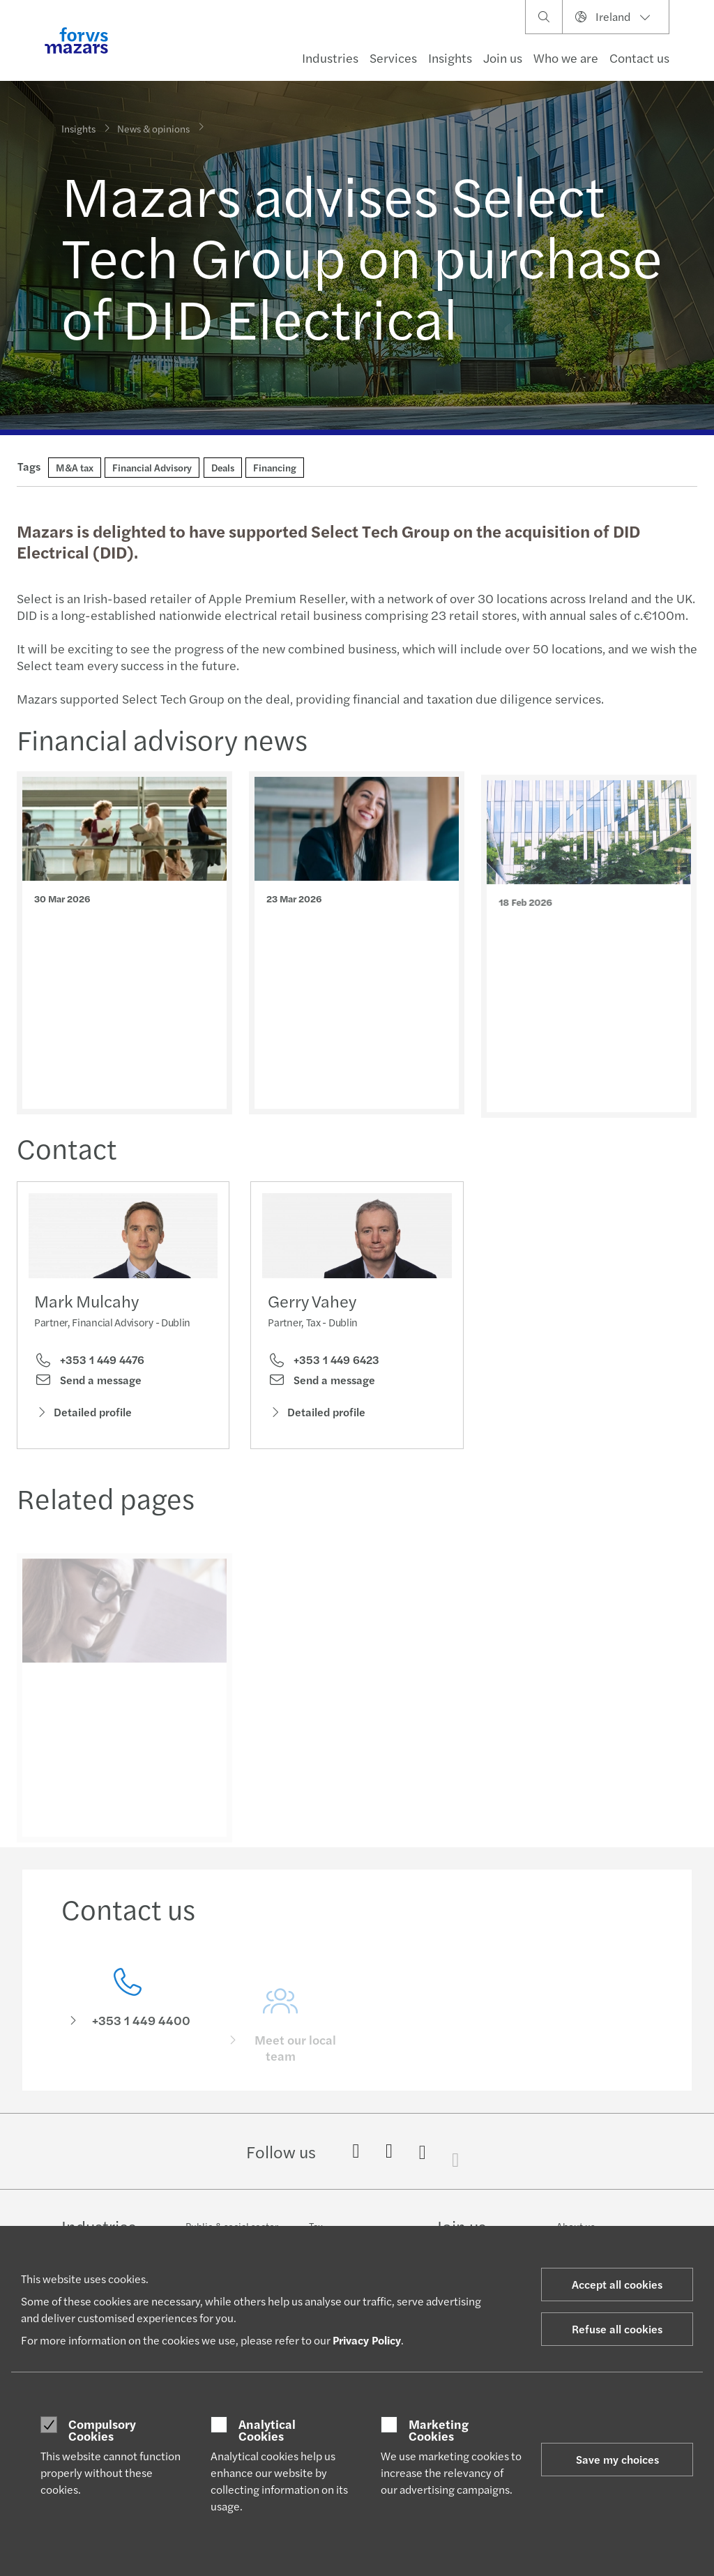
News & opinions (153, 119)
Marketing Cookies (439, 2430)
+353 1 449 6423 (323, 1381)
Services (393, 57)
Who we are (565, 57)
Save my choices (617, 2459)
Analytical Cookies (267, 2430)
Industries (330, 57)
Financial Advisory (152, 467)
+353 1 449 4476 (89, 1362)
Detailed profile (83, 1415)
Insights (450, 57)
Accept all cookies (617, 2284)
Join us (502, 57)
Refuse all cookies (617, 2329)
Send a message (88, 1383)
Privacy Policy (367, 2340)
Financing (274, 467)
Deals (222, 467)
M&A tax (74, 467)
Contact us (639, 57)
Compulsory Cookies (102, 2430)
